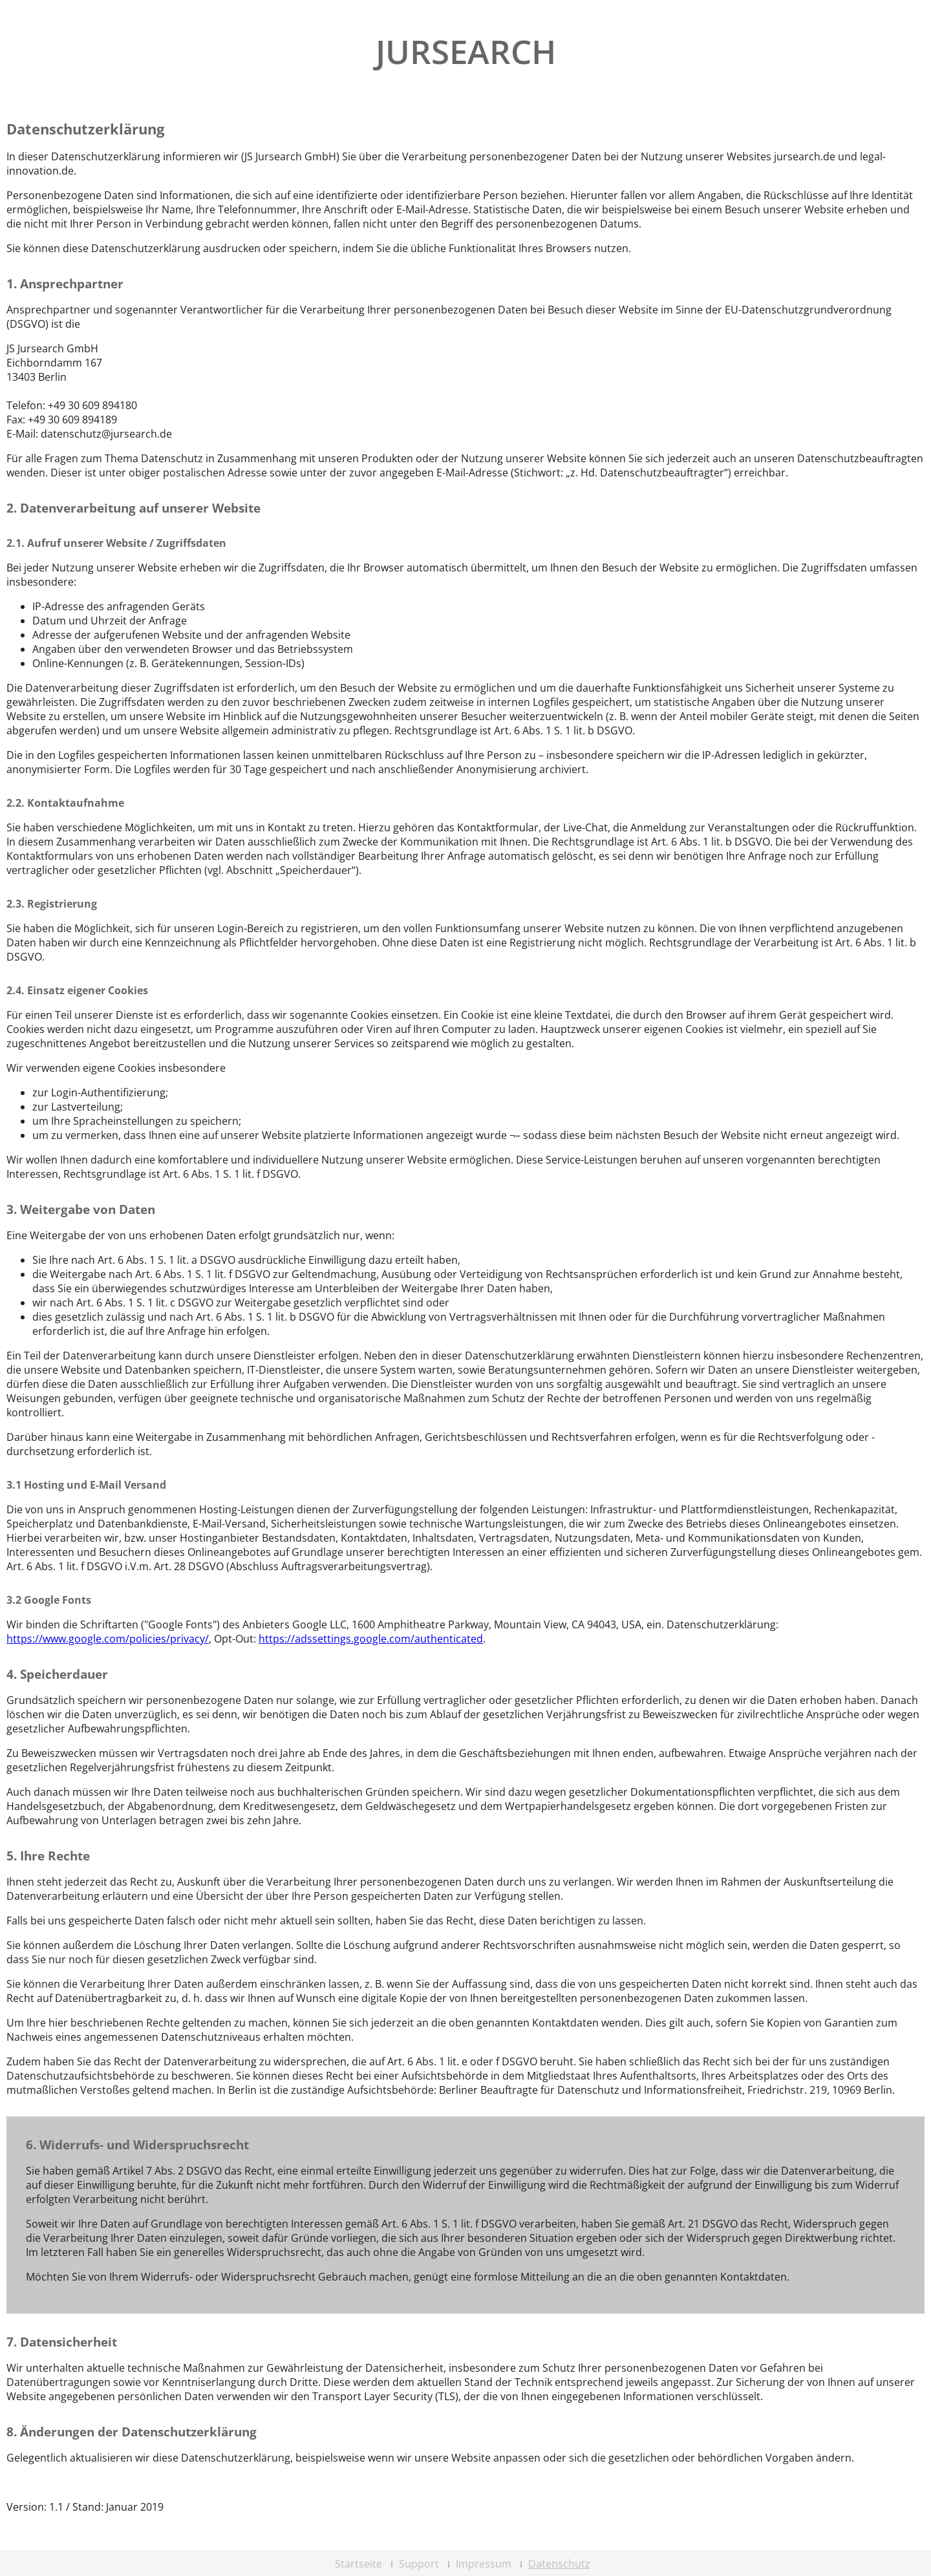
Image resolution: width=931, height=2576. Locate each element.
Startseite (358, 2564)
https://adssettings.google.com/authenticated (371, 1639)
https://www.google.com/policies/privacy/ (107, 1639)
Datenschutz (559, 2564)
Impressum (483, 2564)
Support (419, 2564)
